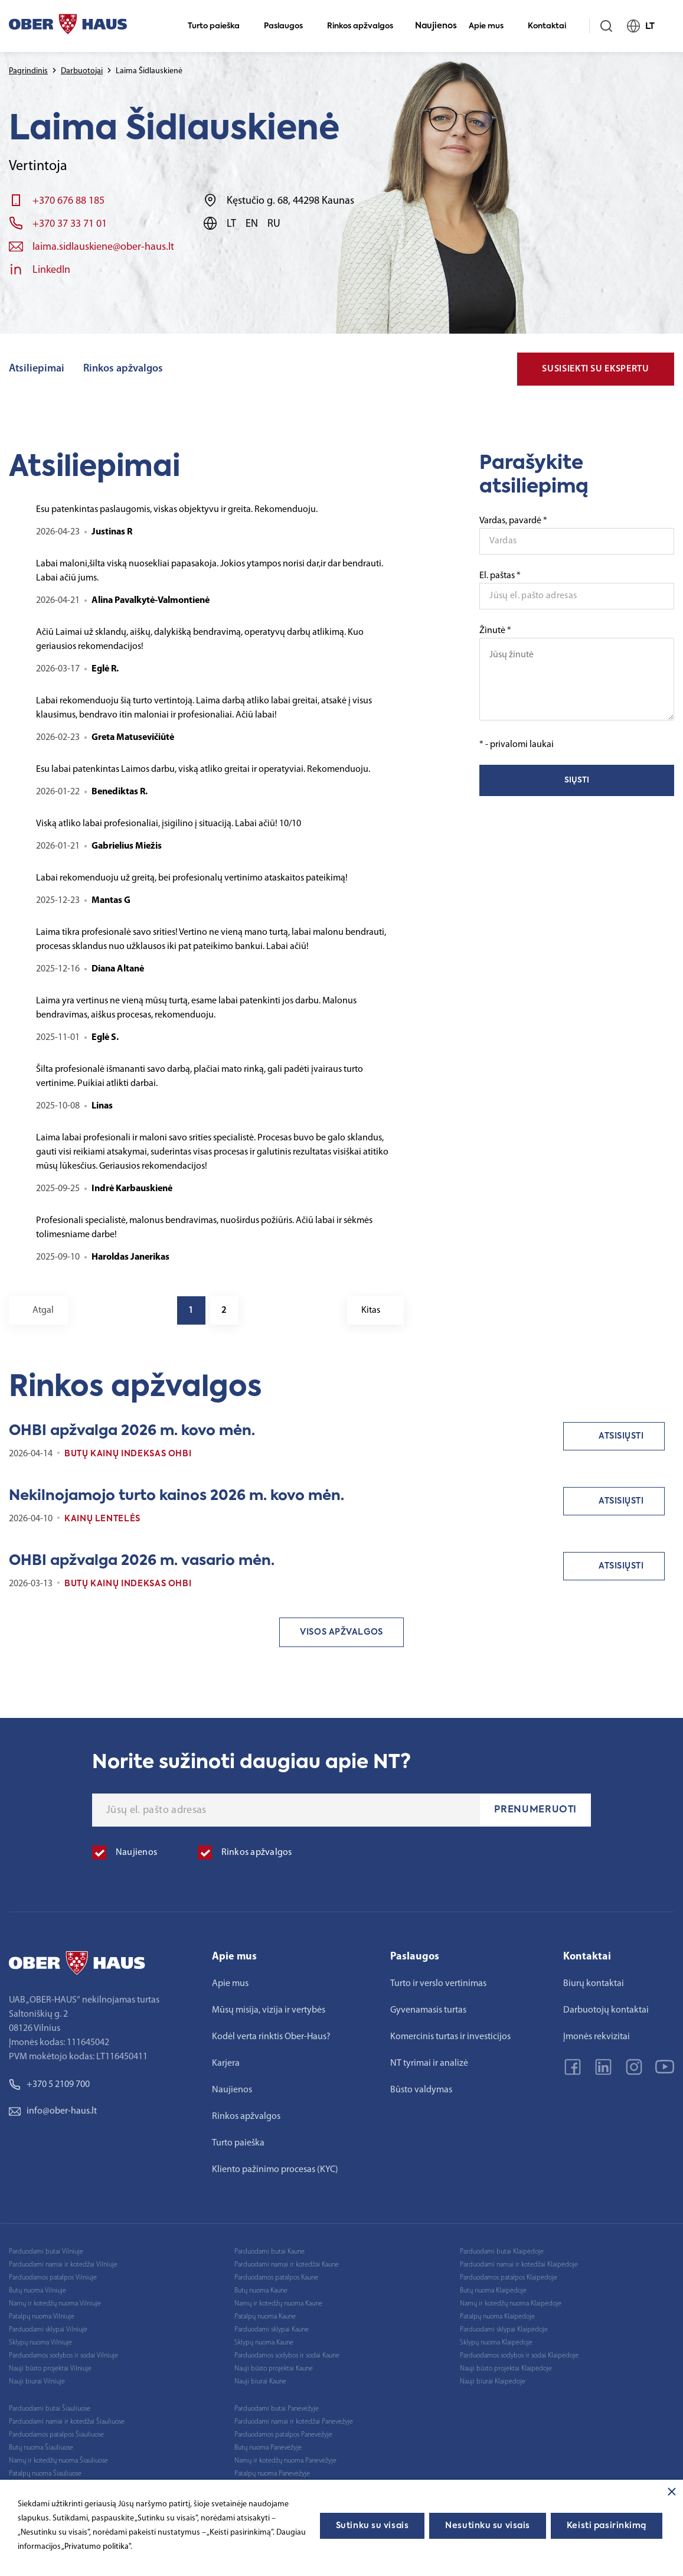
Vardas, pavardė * (513, 521)
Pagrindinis (28, 71)
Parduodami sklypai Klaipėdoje (504, 2329)
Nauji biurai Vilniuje (37, 2381)
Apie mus (491, 26)
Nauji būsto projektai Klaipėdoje (506, 2368)
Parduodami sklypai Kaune (271, 2329)
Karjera (226, 2063)
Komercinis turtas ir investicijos (450, 2037)
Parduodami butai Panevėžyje (276, 2408)
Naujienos (436, 26)
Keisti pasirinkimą (606, 2526)
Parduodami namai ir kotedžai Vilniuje (63, 2264)
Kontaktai (552, 26)
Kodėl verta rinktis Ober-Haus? (271, 2037)
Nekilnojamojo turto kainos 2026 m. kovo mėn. (176, 1496)
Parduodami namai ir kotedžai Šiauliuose (67, 2421)
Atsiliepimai (36, 368)
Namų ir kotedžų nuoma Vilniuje (55, 2303)
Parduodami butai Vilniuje (46, 2251)
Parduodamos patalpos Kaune (276, 2277)
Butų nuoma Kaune (260, 2290)
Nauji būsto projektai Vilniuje (50, 2368)
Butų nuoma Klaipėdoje (493, 2290)
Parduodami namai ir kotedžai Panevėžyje (293, 2421)
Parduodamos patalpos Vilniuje (53, 2277)
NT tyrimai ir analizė (429, 2063)
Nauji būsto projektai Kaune (273, 2368)
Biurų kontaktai (593, 1983)
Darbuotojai (82, 71)
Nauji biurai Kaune (260, 2381)
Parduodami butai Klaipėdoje (502, 2251)
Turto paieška (219, 26)
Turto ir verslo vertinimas (438, 1983)
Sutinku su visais (372, 2526)
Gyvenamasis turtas (428, 2010)
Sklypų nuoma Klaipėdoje (496, 2342)
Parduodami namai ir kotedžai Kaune (286, 2264)
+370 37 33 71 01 (69, 224)
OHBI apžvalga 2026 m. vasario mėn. (141, 1561)
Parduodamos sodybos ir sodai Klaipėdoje (519, 2355)
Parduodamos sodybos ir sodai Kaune (286, 2355)
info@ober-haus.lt (53, 2111)
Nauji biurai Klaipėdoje (492, 2381)
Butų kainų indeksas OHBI (127, 1454)
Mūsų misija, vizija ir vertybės (268, 2010)
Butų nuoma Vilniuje (37, 2290)
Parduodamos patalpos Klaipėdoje (508, 2277)
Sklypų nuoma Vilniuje (40, 2342)
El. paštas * (500, 576)
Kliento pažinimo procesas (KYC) (275, 2169)
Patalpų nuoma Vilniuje (41, 2316)
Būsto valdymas (421, 2090)
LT (646, 25)
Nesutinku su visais (487, 2526)
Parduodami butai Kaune (269, 2251)
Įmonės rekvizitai (596, 2037)
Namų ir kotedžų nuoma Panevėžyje (285, 2460)
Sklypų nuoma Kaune (263, 2342)
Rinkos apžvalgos (365, 26)
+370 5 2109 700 (49, 2085)
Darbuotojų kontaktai (606, 2010)
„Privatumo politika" (95, 2546)
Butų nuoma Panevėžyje (268, 2447)
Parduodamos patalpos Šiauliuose (56, 2434)
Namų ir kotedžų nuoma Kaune (278, 2303)
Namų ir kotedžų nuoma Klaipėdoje (510, 2303)
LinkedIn (51, 270)
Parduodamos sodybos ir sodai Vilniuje (63, 2355)
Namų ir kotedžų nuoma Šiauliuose (58, 2460)
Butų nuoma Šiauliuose (41, 2447)
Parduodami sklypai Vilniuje (48, 2329)
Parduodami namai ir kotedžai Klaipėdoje (519, 2264)
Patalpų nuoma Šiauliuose (45, 2473)
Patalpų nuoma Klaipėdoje (497, 2316)
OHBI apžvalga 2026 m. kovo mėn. (132, 1431)
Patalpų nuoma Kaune (265, 2316)
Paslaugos (288, 26)
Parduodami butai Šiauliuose (49, 2408)
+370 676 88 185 (68, 201)
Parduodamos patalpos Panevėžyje (283, 2434)
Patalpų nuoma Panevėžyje (272, 2473)
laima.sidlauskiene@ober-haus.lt (103, 247)
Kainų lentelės (102, 1519)
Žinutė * (576, 673)
